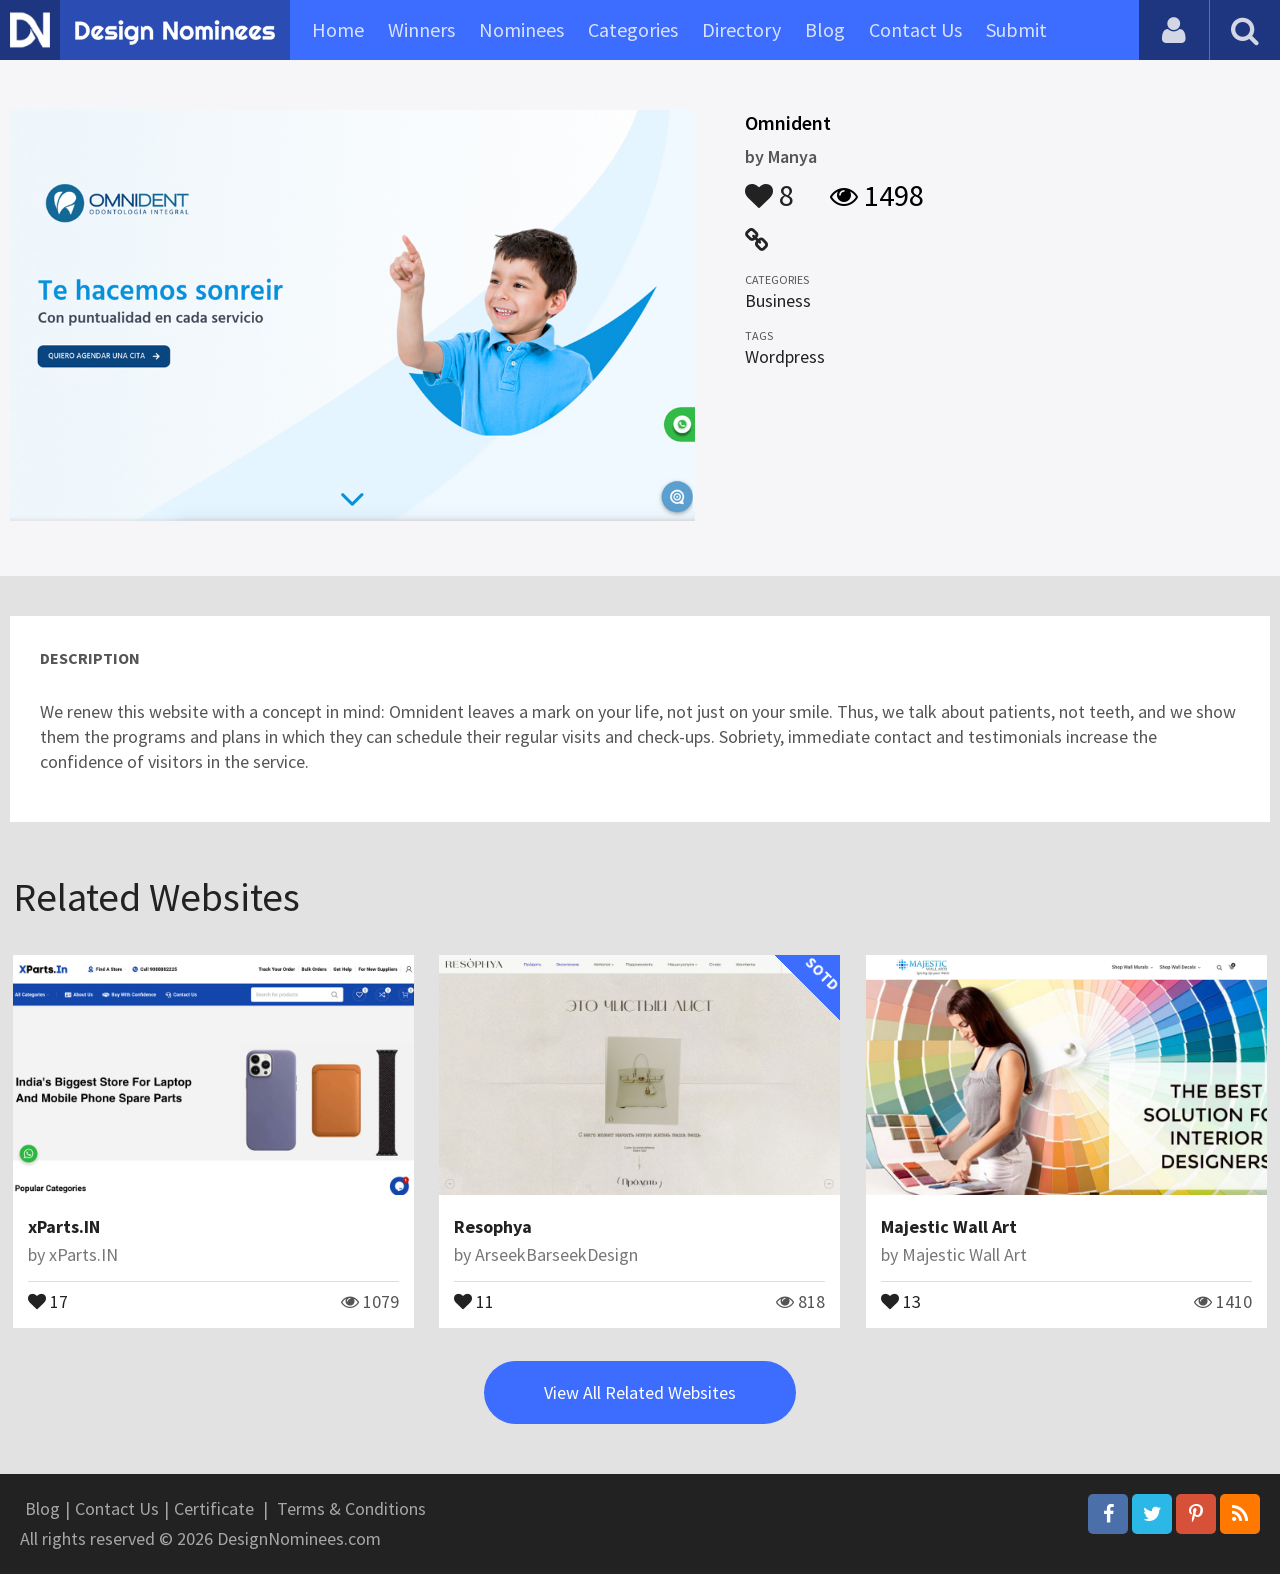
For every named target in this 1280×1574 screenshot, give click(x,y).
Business (778, 300)
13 (901, 1300)
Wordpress (785, 356)
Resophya (493, 1226)
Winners (421, 29)
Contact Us (915, 29)
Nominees (521, 29)
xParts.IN (64, 1226)
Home (338, 29)
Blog (825, 29)
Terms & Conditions (351, 1508)
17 (48, 1300)
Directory (741, 29)
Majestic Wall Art (949, 1226)
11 (474, 1300)
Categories (633, 29)
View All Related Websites (640, 1392)
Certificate (214, 1508)
